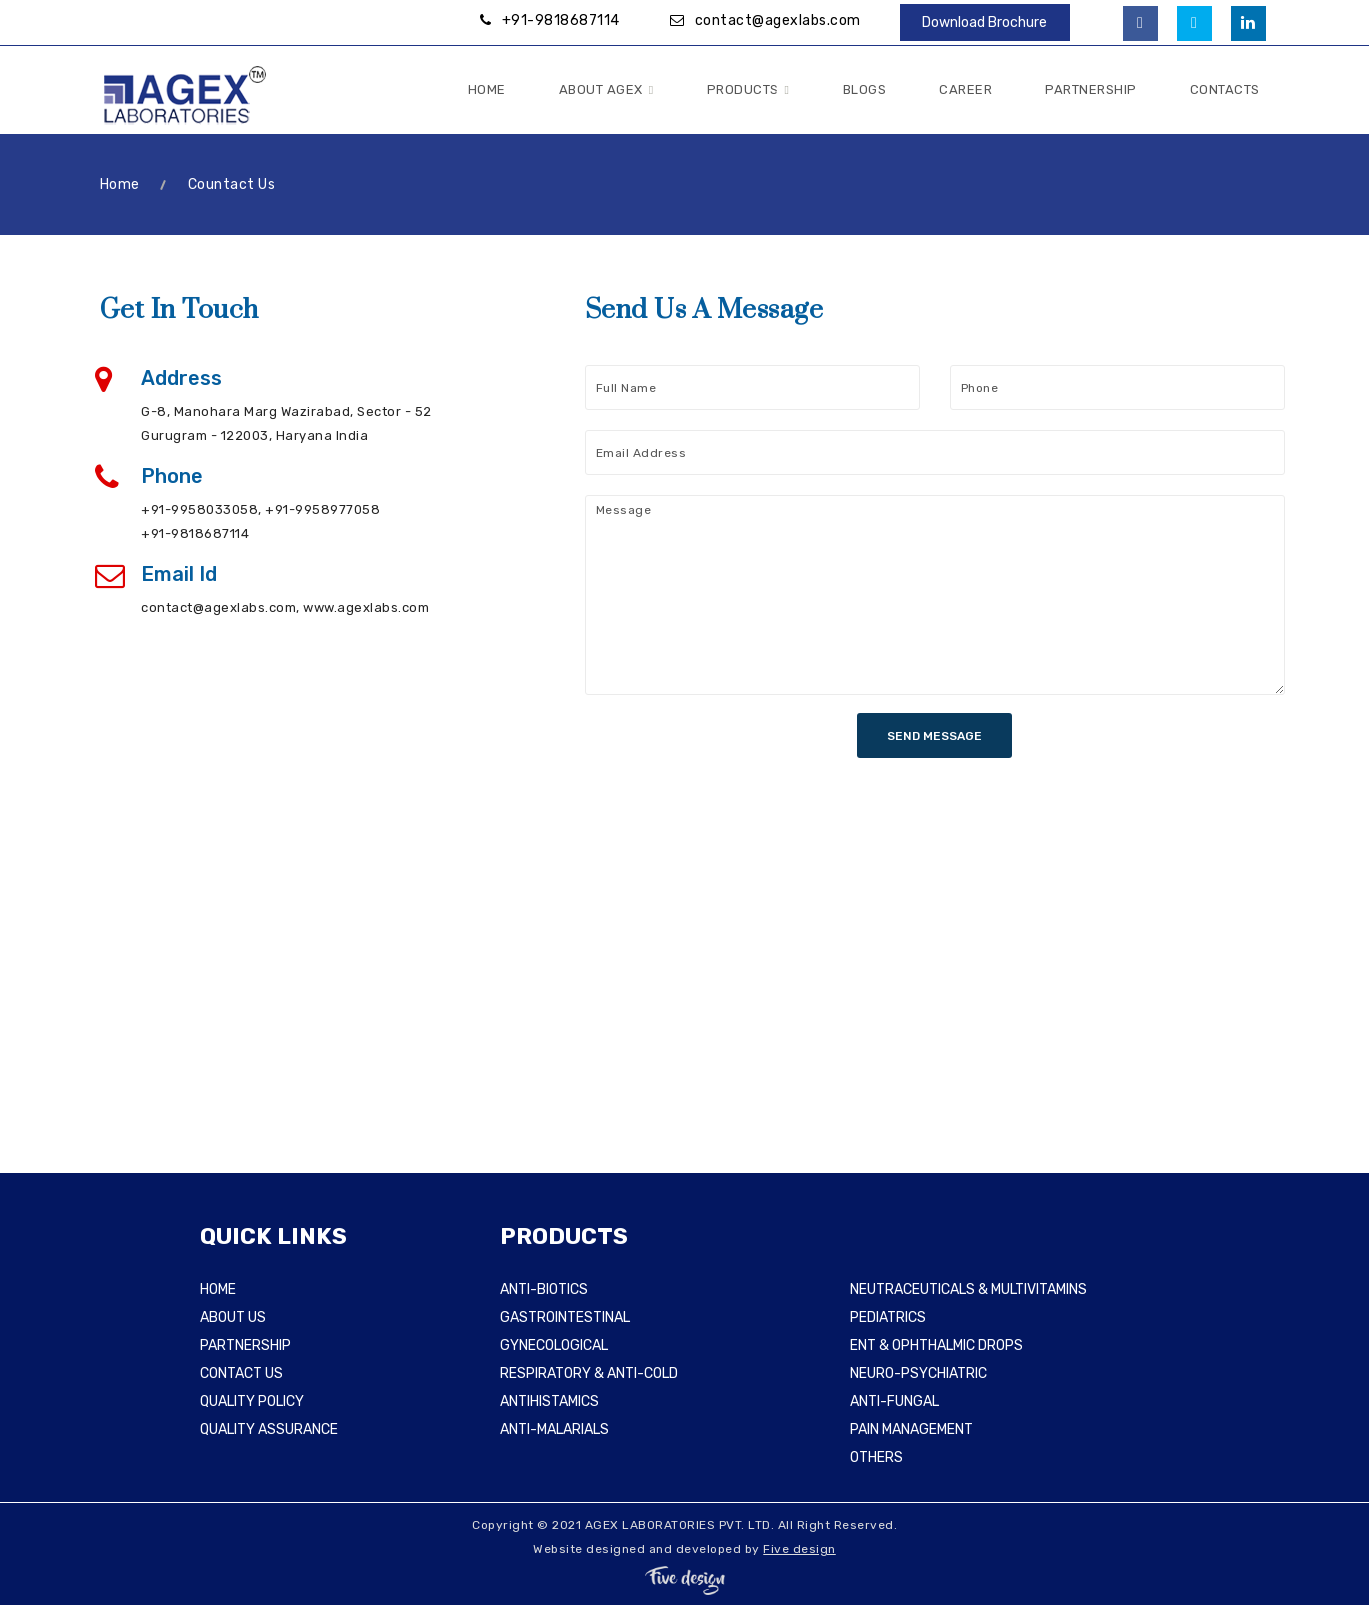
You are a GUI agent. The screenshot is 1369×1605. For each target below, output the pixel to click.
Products (748, 90)
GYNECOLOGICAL (554, 1345)
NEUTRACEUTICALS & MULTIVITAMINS (968, 1289)
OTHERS (876, 1457)
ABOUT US (233, 1317)
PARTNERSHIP (245, 1345)
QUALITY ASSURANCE (269, 1429)
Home (487, 89)
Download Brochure (984, 22)
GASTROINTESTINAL (565, 1317)
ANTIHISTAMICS (549, 1401)
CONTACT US (241, 1373)
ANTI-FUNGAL (894, 1401)
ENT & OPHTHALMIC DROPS (936, 1345)
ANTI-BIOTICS (544, 1289)
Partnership (1091, 89)
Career (965, 89)
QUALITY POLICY (252, 1401)
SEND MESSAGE (934, 736)
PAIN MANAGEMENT (911, 1429)
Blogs (865, 89)
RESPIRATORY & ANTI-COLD (589, 1373)
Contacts (1225, 89)
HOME (218, 1289)
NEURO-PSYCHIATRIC (918, 1373)
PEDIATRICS (888, 1317)
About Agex (606, 90)
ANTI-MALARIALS (554, 1429)
